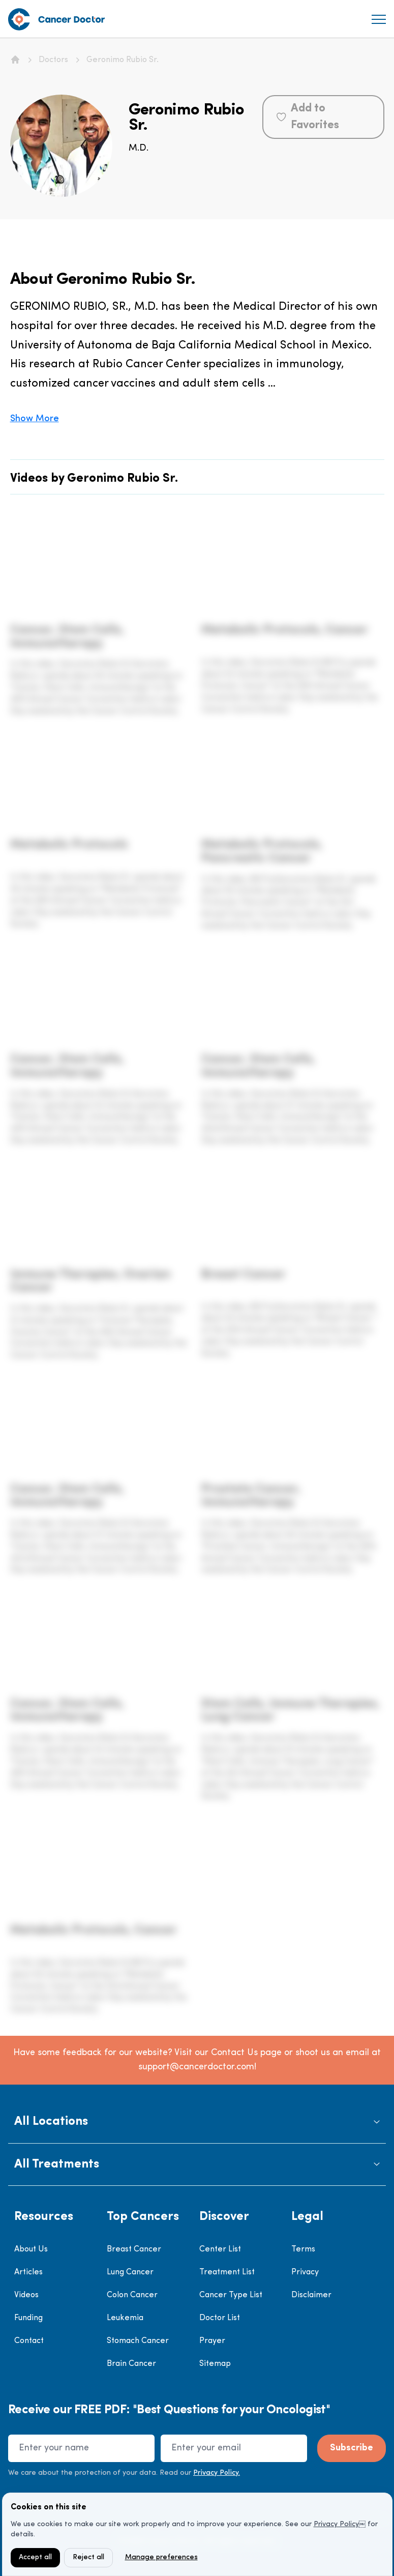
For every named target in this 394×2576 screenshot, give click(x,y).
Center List (220, 2249)
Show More (34, 419)
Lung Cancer (130, 2272)
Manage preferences (161, 2557)
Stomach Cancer (138, 2341)
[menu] (379, 19)
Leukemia (125, 2318)
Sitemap (215, 2364)
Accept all (35, 2557)
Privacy (305, 2272)
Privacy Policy (336, 2524)
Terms (303, 2249)
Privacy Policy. (216, 2473)
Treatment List (227, 2272)
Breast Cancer (134, 2249)
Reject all (88, 2557)
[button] (197, 2122)
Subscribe (351, 2448)
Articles (28, 2272)
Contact (29, 2341)
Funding (28, 2318)
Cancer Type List (230, 2295)
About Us (31, 2249)
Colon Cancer (132, 2295)
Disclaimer (311, 2295)
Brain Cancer (131, 2364)
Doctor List (219, 2318)
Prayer (212, 2341)
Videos (26, 2295)
